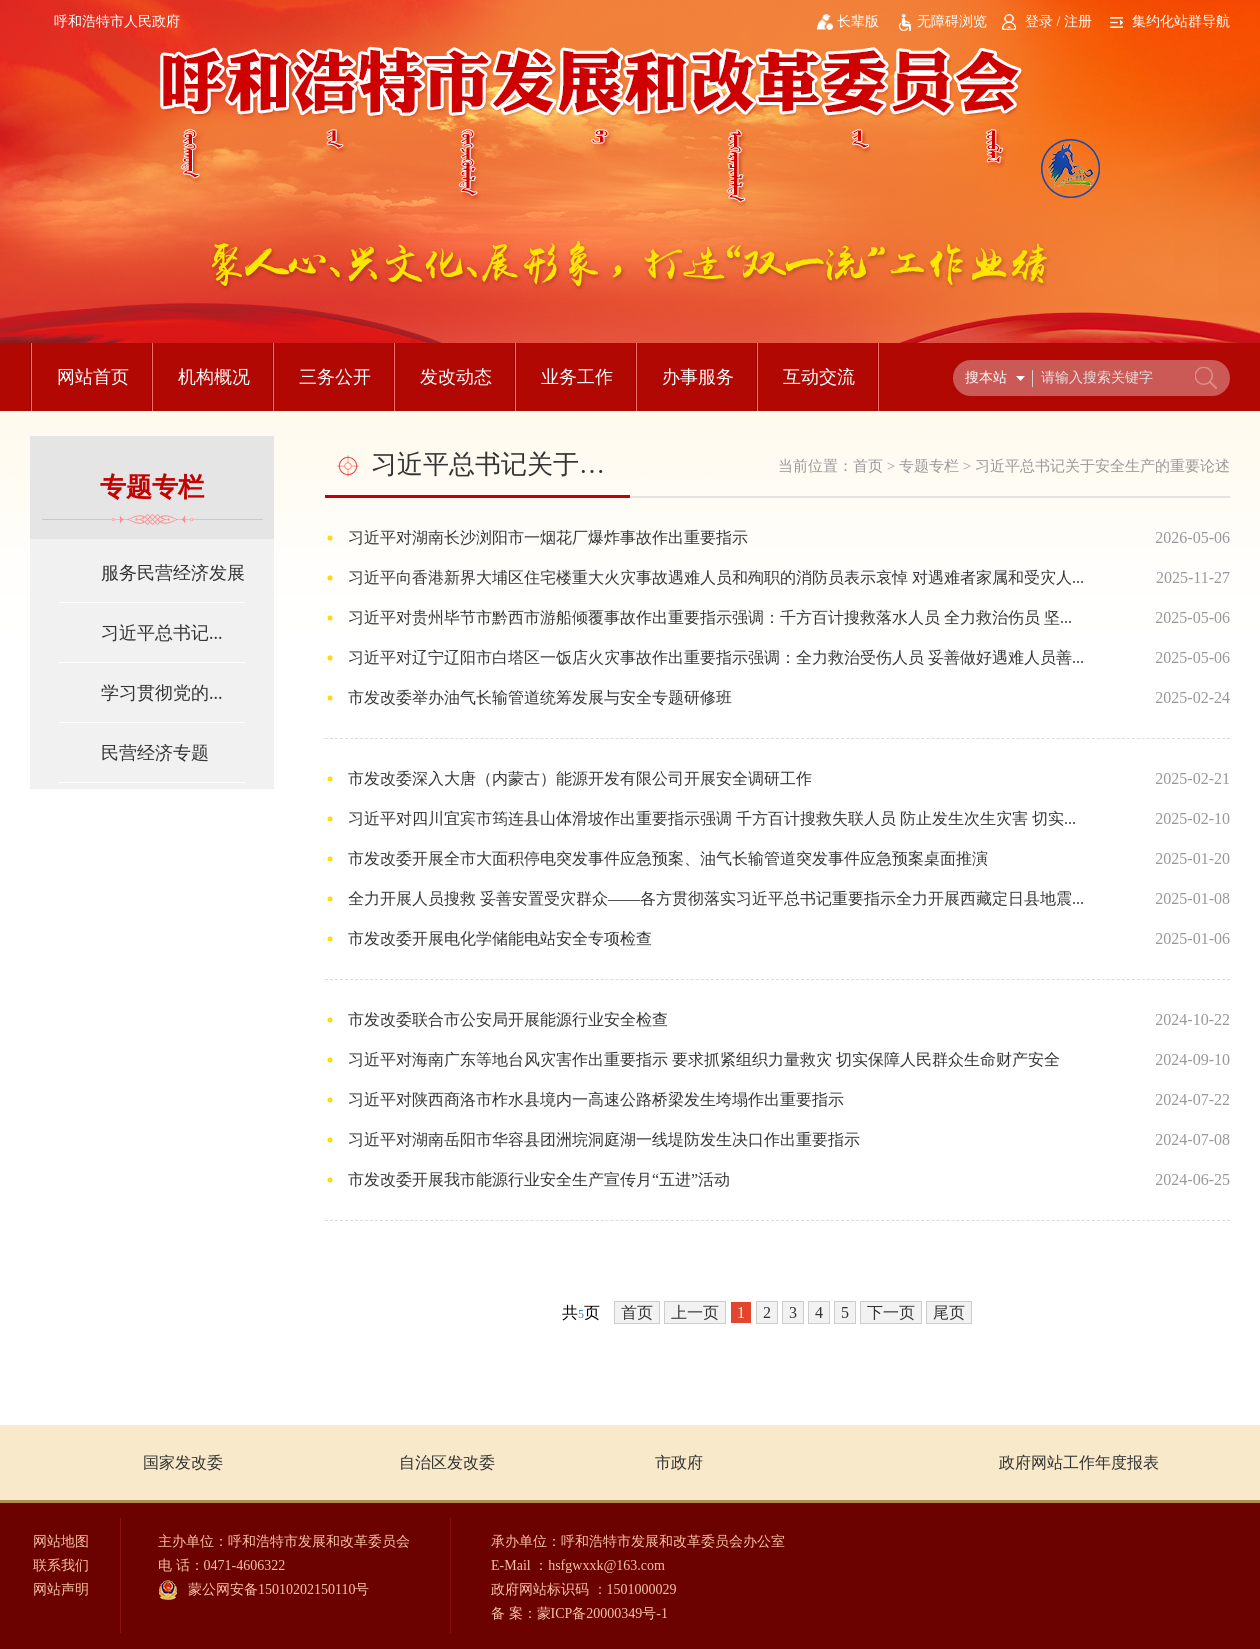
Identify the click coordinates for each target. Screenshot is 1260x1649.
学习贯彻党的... (162, 693)
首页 (868, 466)
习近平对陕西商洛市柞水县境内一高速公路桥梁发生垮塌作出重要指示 (596, 1099)
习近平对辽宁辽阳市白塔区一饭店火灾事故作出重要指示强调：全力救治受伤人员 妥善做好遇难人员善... (716, 657)
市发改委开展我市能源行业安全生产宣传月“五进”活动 (539, 1179)
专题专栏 (929, 466)
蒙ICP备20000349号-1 (602, 1613)
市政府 (679, 1462)
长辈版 (858, 21)
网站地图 (61, 1541)
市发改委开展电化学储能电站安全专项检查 (500, 938)
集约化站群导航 (1181, 21)
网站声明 (61, 1589)
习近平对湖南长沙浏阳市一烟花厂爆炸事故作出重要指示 (548, 537)
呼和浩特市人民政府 (117, 21)
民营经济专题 (155, 753)
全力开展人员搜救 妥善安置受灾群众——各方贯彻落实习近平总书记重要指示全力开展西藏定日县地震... (716, 898)
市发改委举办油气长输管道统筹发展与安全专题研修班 (540, 697)
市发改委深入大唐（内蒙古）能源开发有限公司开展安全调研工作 (580, 778)
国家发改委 (183, 1462)
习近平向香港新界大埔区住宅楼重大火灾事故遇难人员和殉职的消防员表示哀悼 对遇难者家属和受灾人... (716, 577)
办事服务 (698, 377)
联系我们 (61, 1565)
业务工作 (577, 377)
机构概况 (214, 377)
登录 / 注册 (1058, 21)
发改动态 (456, 377)
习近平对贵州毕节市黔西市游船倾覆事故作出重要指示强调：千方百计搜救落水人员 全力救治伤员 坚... (710, 617)
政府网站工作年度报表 (1079, 1462)
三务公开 (335, 377)
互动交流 (819, 377)
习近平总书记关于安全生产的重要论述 (1102, 466)
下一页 (891, 1312)
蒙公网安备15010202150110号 (278, 1589)
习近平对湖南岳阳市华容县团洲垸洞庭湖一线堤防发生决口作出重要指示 (604, 1139)
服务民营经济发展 (173, 573)
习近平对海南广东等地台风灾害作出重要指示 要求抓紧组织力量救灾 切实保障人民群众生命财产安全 (704, 1059)
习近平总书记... (162, 633)
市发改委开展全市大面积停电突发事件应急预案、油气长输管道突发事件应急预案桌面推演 (668, 858)
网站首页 (93, 377)
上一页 (695, 1312)
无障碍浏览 (952, 21)
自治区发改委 (447, 1462)
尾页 (949, 1312)
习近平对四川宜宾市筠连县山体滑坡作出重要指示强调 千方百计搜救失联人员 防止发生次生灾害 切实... (712, 818)
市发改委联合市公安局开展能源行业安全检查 (508, 1019)
